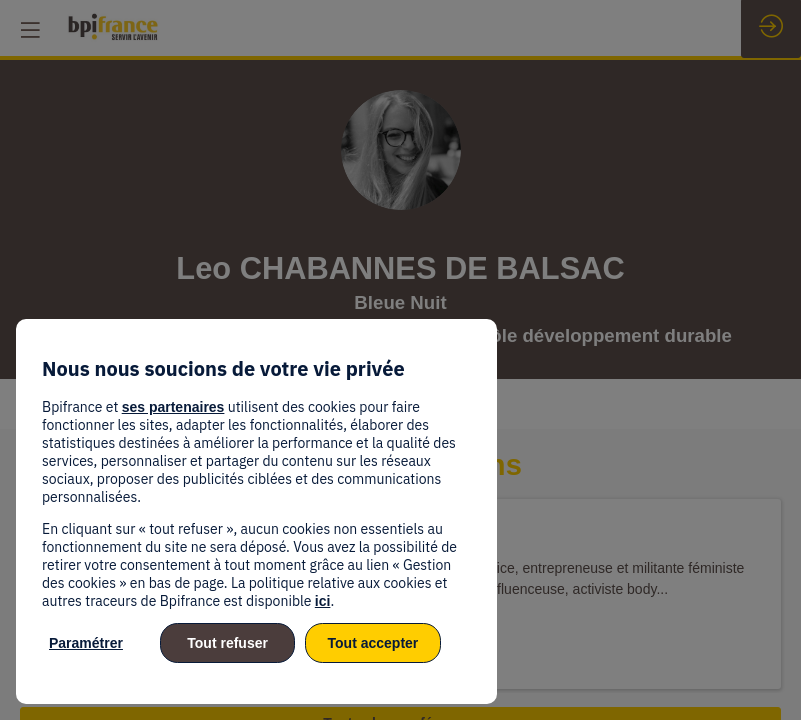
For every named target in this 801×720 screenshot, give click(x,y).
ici (323, 601)
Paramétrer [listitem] (86, 643)
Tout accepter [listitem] (373, 643)
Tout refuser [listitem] (227, 643)
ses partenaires (173, 407)
